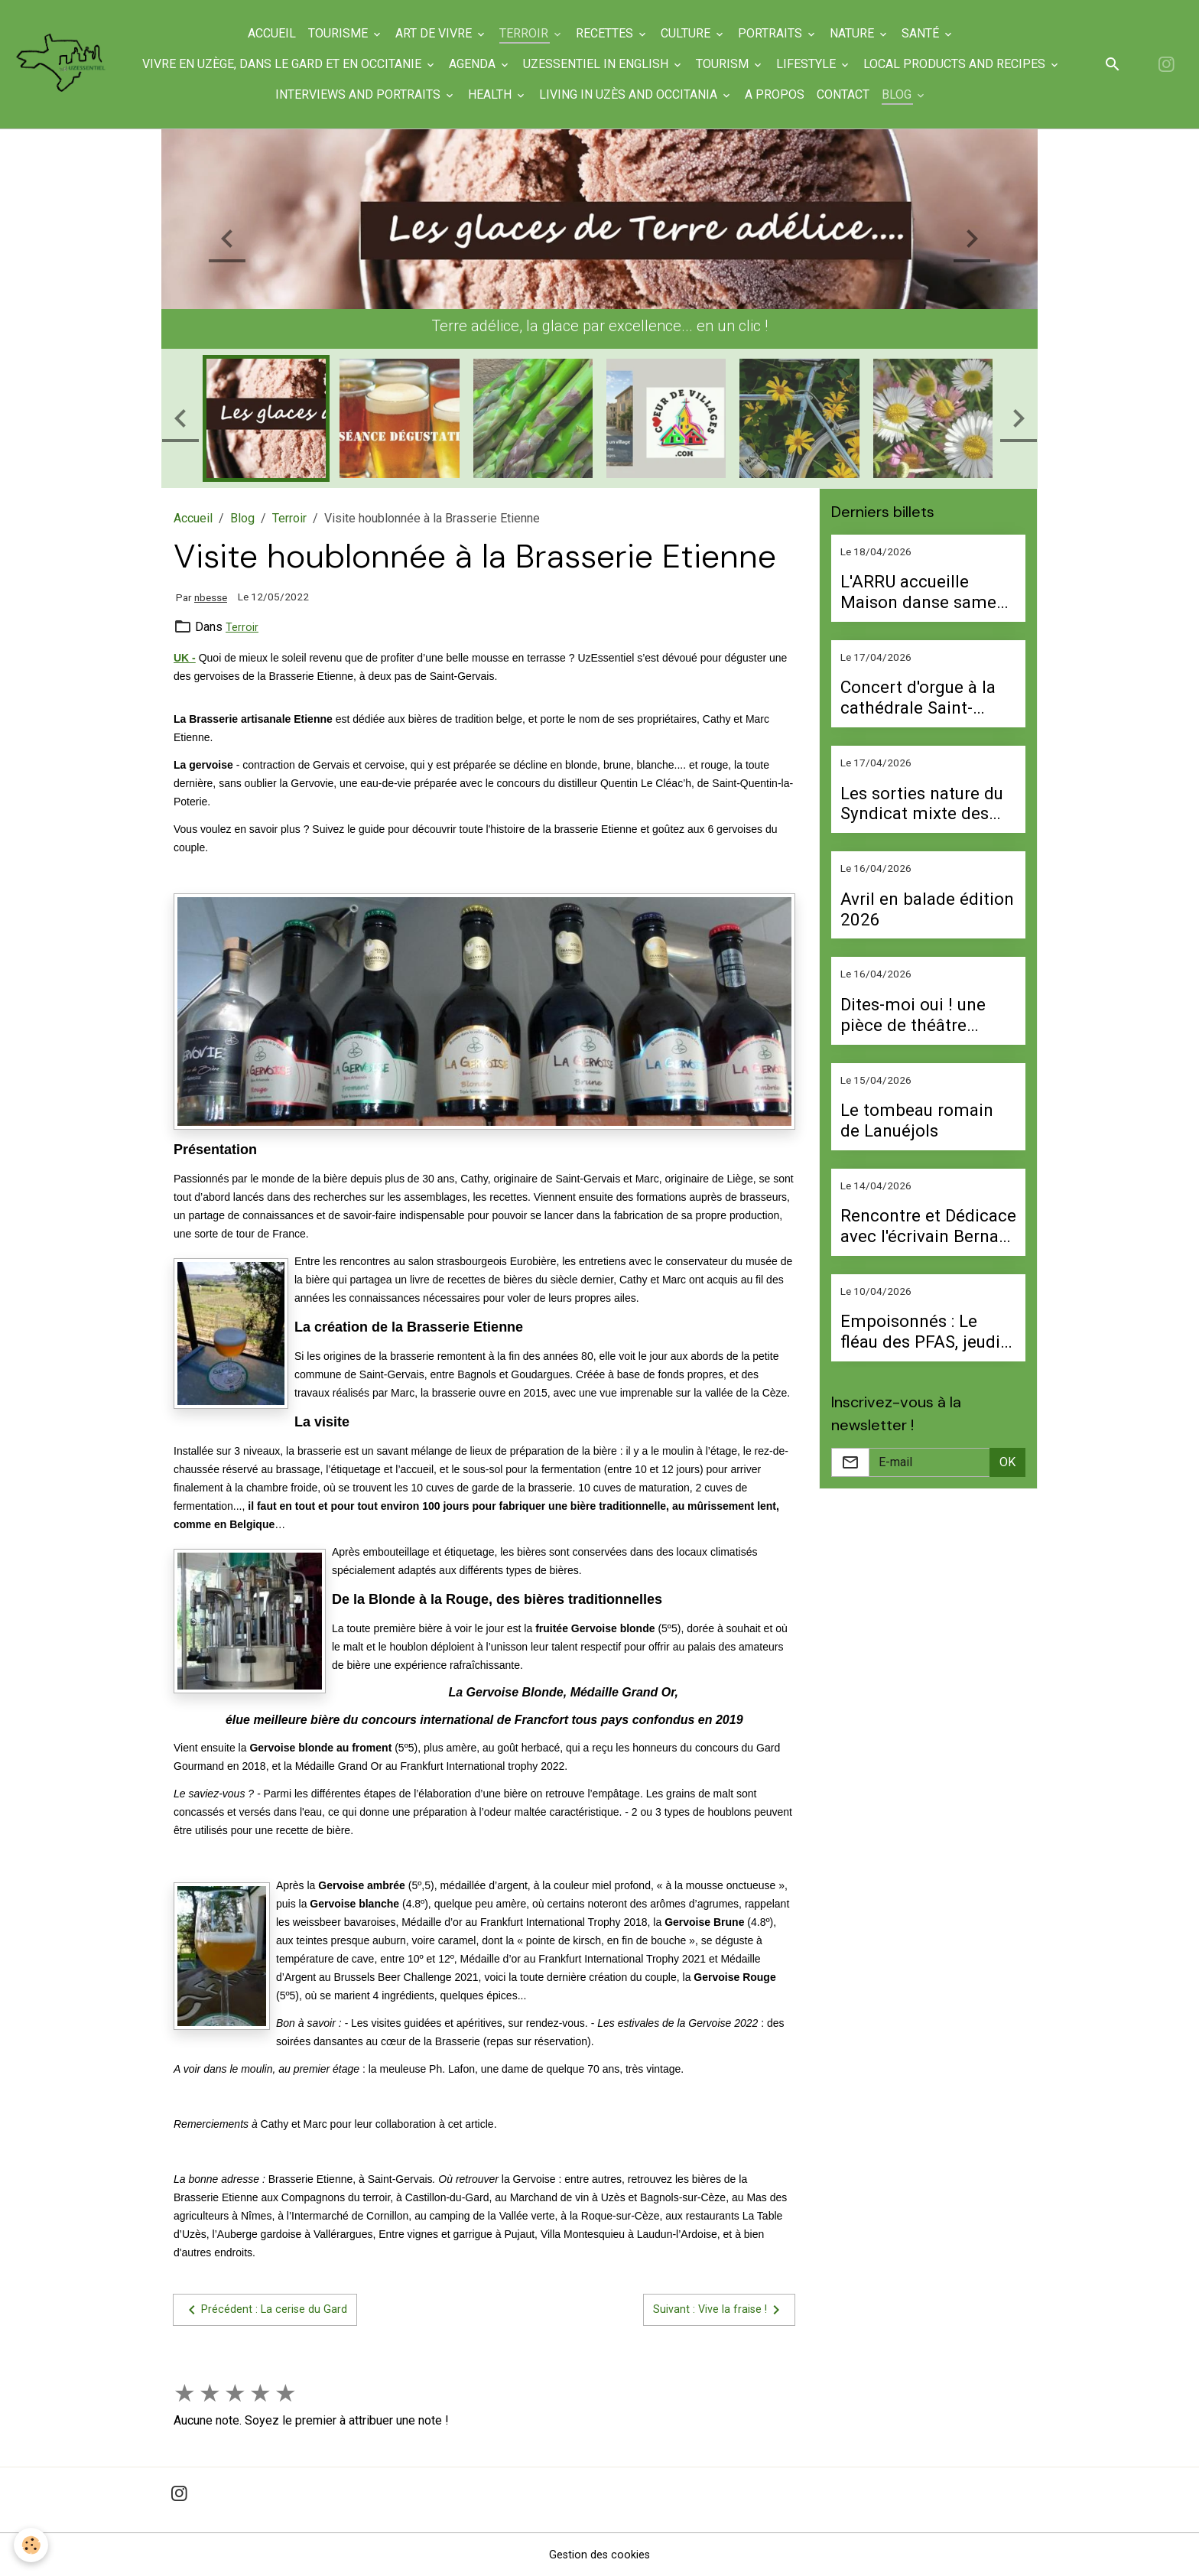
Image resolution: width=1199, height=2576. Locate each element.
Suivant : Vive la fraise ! (713, 2310)
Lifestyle (816, 64)
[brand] (70, 64)
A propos (783, 94)
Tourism (732, 64)
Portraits (780, 33)
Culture (695, 33)
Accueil (280, 33)
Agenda (482, 64)
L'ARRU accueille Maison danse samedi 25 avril (925, 592)
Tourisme (348, 33)
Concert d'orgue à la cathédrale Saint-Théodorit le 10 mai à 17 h (924, 697)
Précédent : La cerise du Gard (271, 2310)
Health (499, 94)
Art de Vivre (443, 33)
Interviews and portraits (368, 94)
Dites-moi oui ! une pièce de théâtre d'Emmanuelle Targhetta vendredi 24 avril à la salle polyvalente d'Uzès (926, 1015)
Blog (906, 94)
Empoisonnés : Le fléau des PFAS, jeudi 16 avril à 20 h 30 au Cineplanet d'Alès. (920, 1331)
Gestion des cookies (599, 2554)
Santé (930, 33)
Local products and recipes (964, 64)
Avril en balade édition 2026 (927, 909)
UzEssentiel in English (605, 64)
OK (1007, 1462)
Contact (851, 94)
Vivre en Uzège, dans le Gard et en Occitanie (292, 64)
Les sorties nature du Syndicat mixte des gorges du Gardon (921, 804)
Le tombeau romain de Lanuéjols (916, 1120)
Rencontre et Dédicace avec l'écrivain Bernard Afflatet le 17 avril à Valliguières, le (928, 1226)
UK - (185, 658)
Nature (861, 33)
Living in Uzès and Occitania (638, 94)
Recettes (614, 33)
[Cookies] (32, 2544)
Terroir (534, 33)
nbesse (210, 597)
